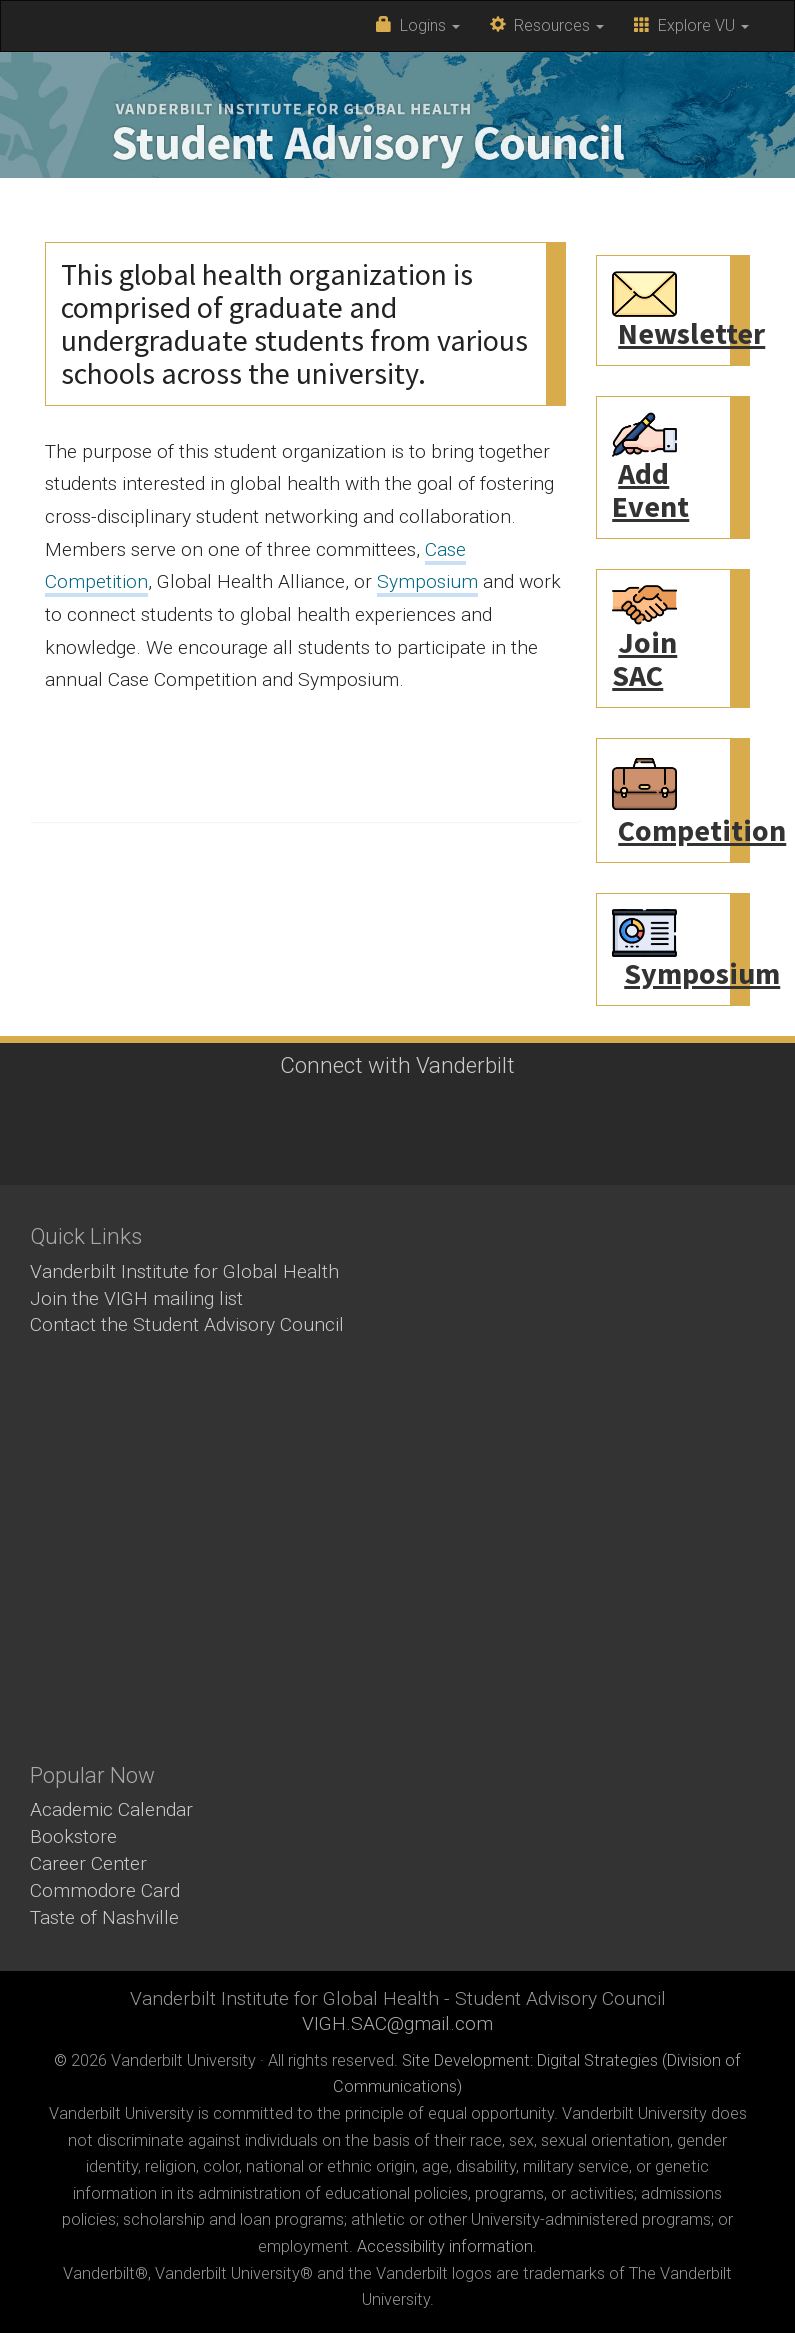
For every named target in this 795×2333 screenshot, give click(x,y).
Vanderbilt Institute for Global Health (184, 1271)
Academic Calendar (111, 1809)
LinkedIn (420, 1146)
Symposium (427, 581)
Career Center (88, 1863)
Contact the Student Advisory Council (187, 1324)
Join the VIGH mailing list (136, 1298)
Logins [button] (418, 25)
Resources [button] (547, 25)
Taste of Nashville (104, 1917)
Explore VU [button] (691, 25)
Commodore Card (105, 1890)
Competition (702, 830)
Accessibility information (445, 2246)
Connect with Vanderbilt (397, 1065)
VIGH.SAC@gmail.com (397, 2023)
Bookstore (73, 1836)
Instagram (365, 1146)
